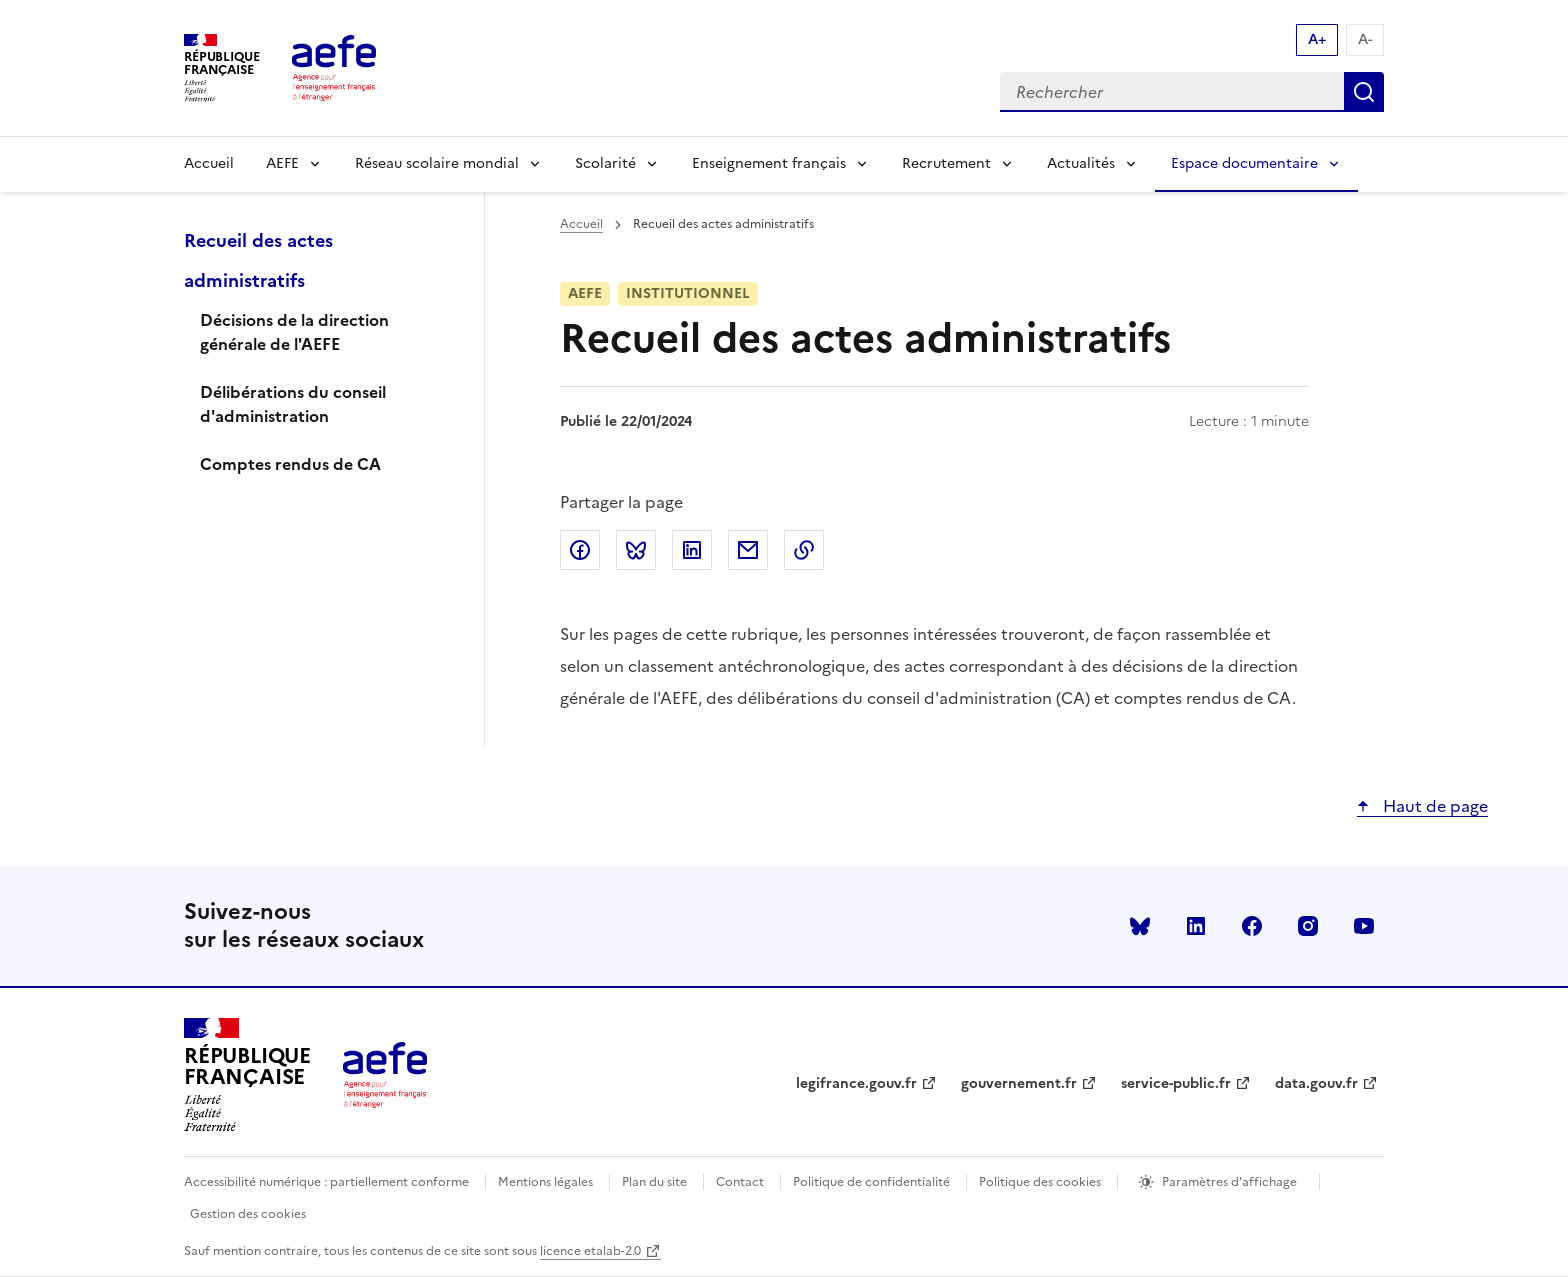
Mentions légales (545, 1182)
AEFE (282, 163)
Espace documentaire (1244, 163)
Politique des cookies (1040, 1182)
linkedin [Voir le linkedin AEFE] (1196, 926)
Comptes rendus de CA (290, 464)
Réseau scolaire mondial (437, 163)
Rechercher (1364, 92)
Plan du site (654, 1182)
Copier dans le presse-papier (804, 550)
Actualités (1081, 163)
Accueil (209, 163)
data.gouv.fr (1316, 1083)
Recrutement (946, 163)
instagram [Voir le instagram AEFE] (1308, 926)
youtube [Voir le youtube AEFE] (1364, 926)
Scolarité (605, 163)
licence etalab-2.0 (590, 1251)
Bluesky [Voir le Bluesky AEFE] (1140, 926)
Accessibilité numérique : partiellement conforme (326, 1182)
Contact (740, 1182)
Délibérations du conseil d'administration (293, 404)
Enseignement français (769, 163)
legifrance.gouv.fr (856, 1083)
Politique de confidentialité (871, 1182)
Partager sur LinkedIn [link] (692, 550)
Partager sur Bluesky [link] (636, 550)
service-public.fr (1176, 1083)
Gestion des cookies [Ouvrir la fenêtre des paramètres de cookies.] (248, 1214)
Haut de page (1433, 806)
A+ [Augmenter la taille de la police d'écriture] (1317, 39)
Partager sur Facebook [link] (580, 550)
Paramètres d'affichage (1229, 1182)
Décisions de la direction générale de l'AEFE (294, 332)
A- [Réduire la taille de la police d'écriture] (1365, 39)
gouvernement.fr (1019, 1083)
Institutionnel (688, 293)
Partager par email (748, 550)
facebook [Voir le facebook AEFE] (1252, 926)
